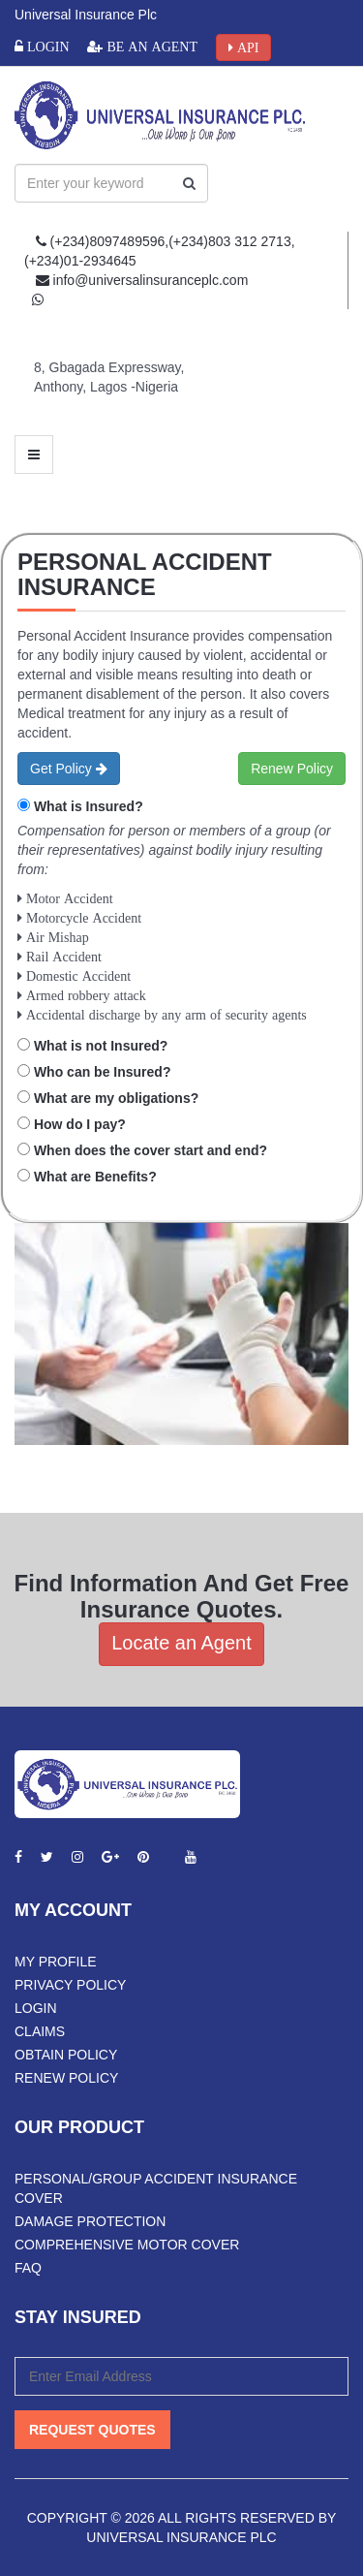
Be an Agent (150, 46)
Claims (40, 2031)
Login (46, 46)
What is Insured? (88, 806)
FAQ (28, 2268)
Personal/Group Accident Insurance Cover (156, 2188)
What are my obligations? (116, 1098)
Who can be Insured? (102, 1072)
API (246, 47)
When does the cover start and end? (150, 1150)
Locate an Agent (181, 1642)
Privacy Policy (70, 1985)
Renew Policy (292, 768)
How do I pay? (80, 1124)
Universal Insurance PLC (181, 2537)
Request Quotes (92, 2429)
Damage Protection (90, 2221)
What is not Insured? (100, 1045)
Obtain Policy (66, 2054)
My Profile (56, 1961)
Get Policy (68, 768)
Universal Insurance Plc (86, 14)
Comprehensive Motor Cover (127, 2244)
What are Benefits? (95, 1176)
